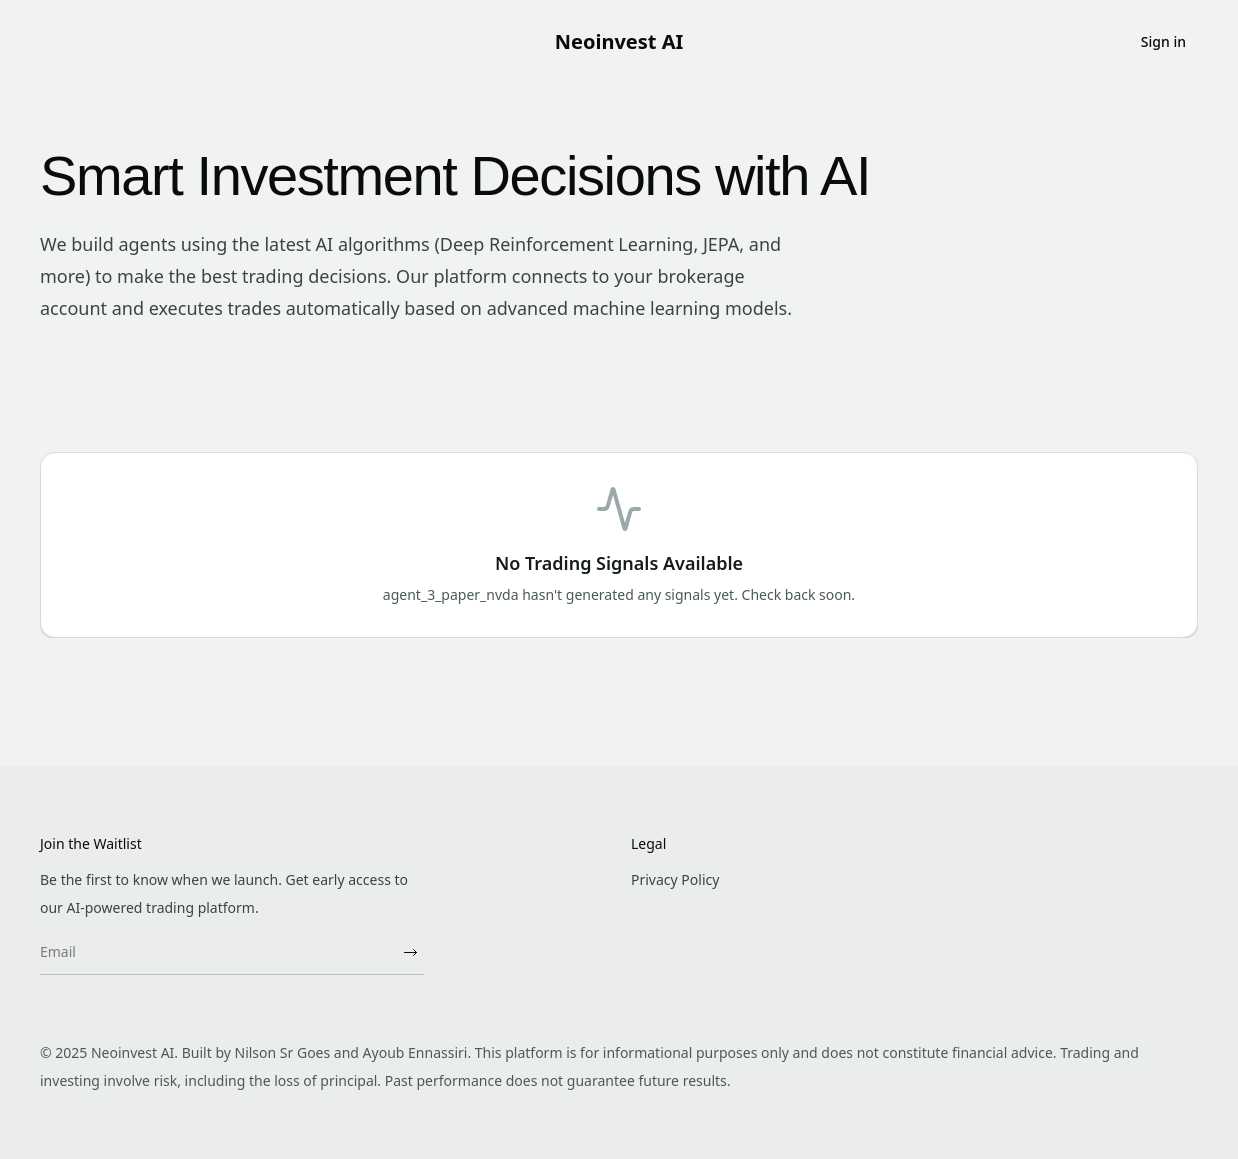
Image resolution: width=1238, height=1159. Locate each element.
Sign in (1163, 41)
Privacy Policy (675, 879)
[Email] (218, 952)
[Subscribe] (410, 952)
